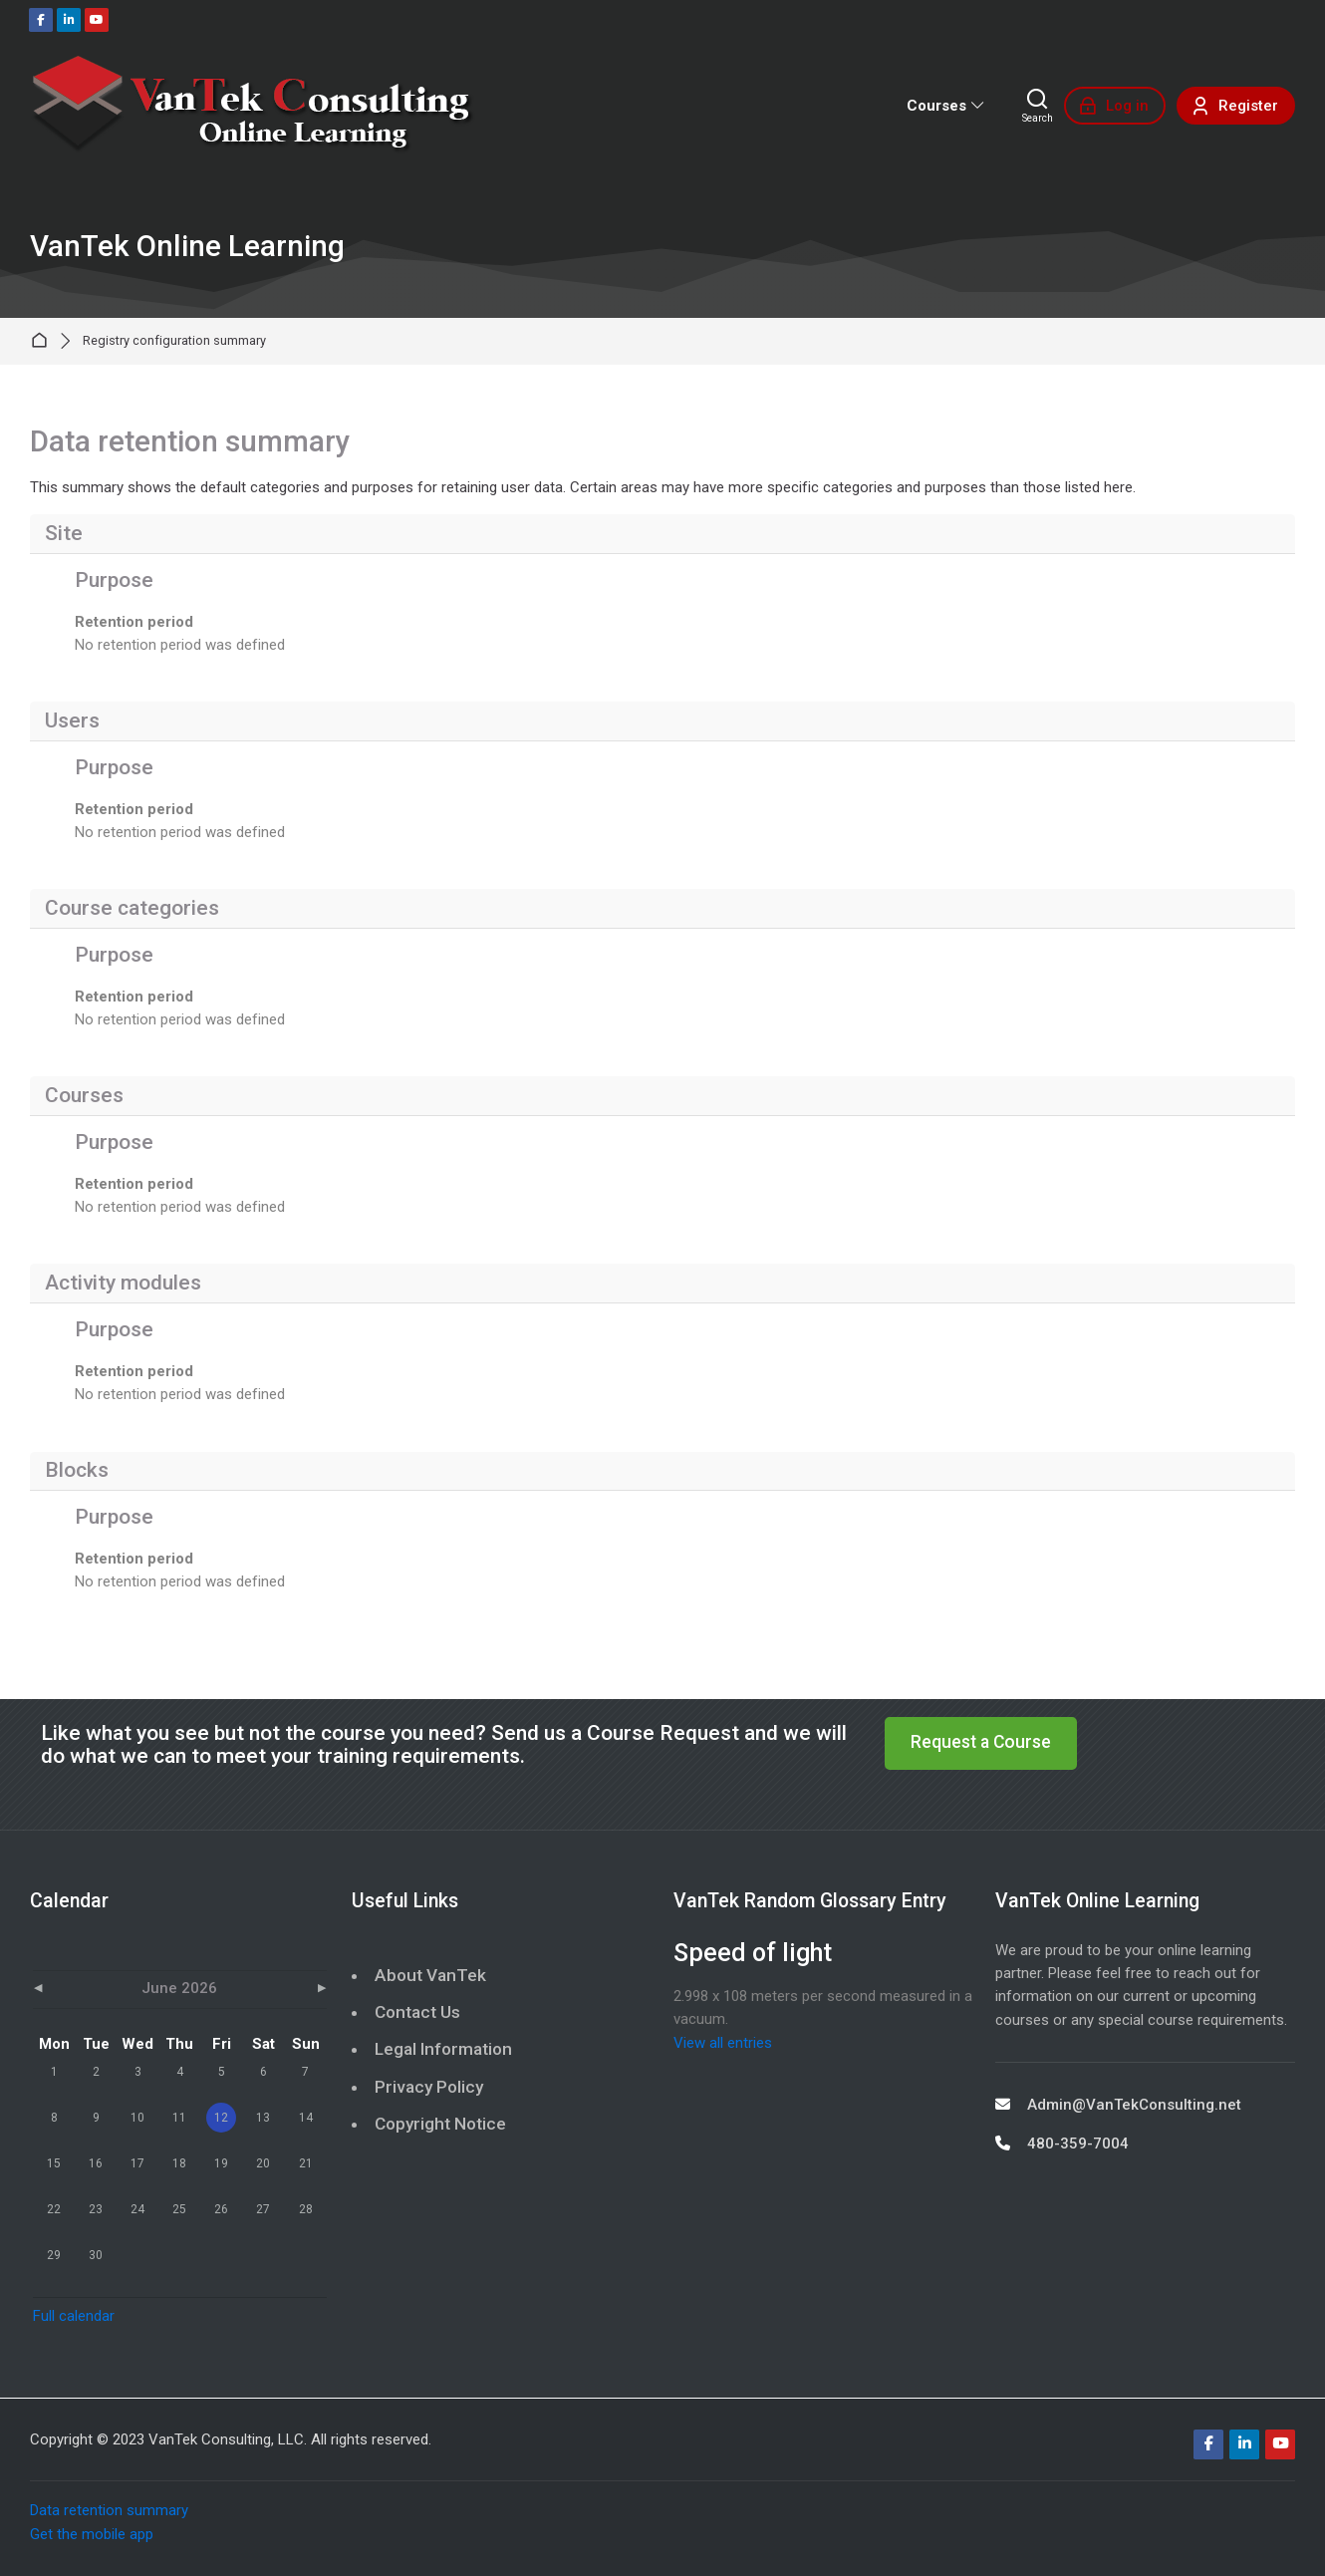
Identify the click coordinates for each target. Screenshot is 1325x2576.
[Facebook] (41, 20)
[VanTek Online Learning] (253, 105)
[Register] (1236, 106)
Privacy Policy (429, 2087)
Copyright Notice (440, 2124)
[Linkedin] (69, 20)
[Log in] (1115, 106)
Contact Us (417, 2012)
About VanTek (430, 1975)
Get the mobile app (91, 2534)
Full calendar (74, 2316)
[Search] (1037, 106)
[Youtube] (97, 20)
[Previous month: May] (77, 1989)
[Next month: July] (282, 1989)
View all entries (722, 2043)
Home (43, 341)
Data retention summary (109, 2510)
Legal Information (443, 2049)
